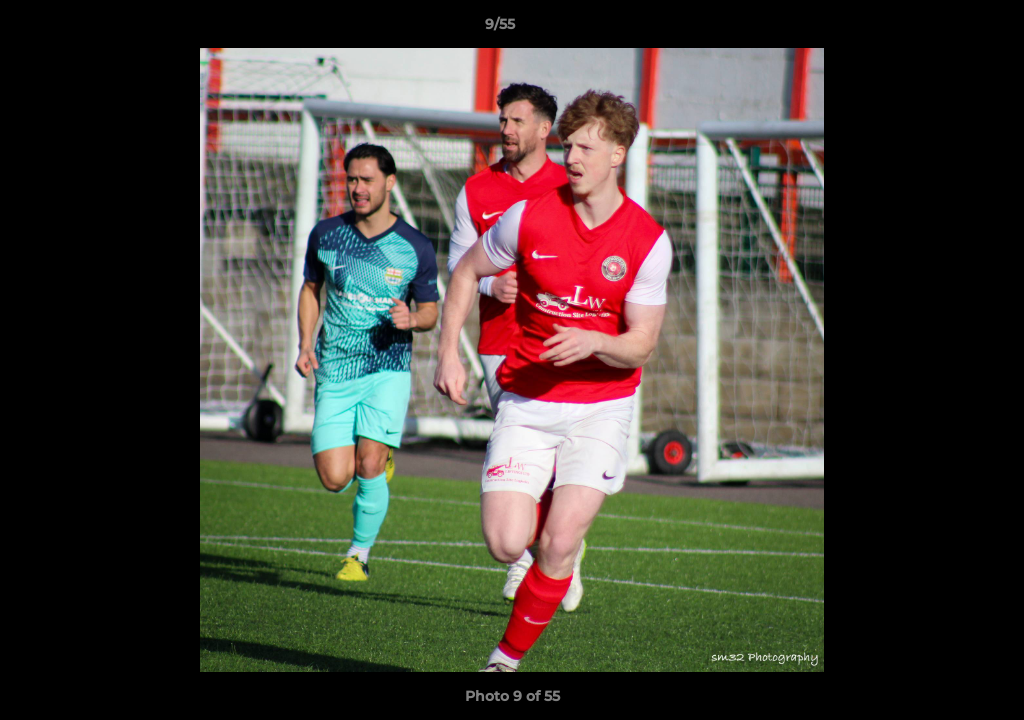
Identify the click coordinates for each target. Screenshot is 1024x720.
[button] (940, 29)
